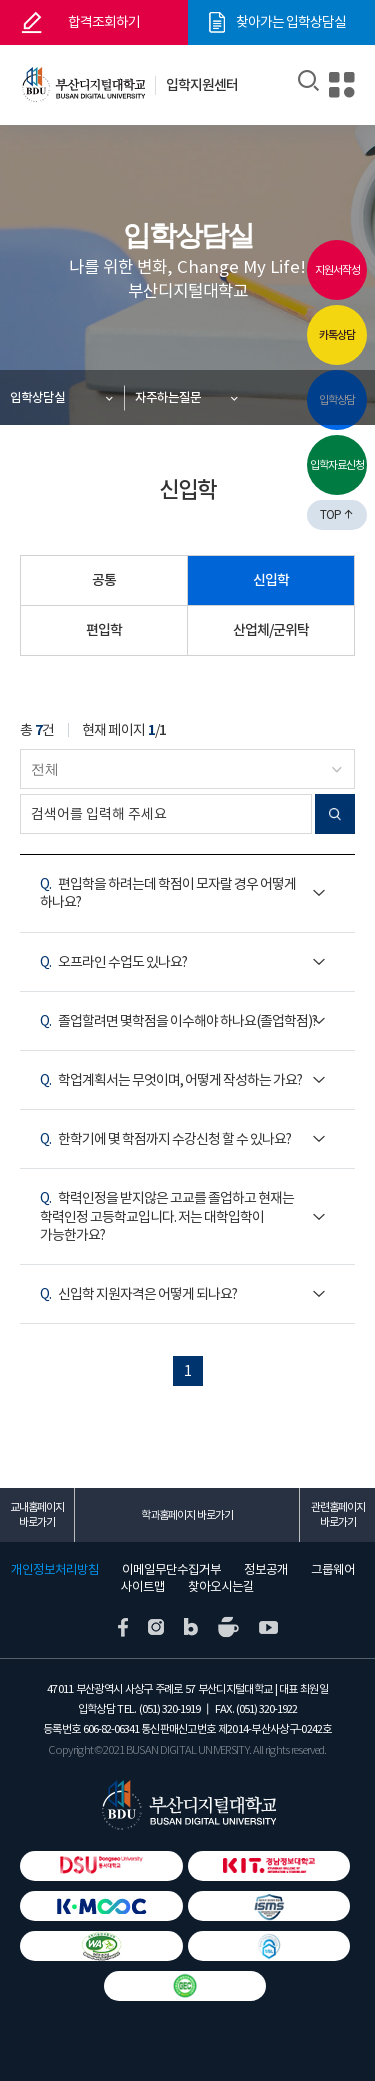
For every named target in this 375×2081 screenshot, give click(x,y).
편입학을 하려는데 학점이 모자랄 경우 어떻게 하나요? (168, 893)
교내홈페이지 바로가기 (37, 1514)
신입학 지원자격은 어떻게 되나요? (138, 1294)
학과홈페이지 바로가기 (187, 1515)
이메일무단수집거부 (171, 1570)
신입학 (271, 580)
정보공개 (266, 1570)
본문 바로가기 (0, 0)
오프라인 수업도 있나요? (113, 962)
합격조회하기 (104, 22)
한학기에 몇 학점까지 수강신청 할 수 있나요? (165, 1139)
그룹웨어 (333, 1570)
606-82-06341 (111, 1729)
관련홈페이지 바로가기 (338, 1514)
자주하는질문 (168, 397)
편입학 (104, 630)
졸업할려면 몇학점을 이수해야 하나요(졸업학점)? (178, 1021)
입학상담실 (37, 397)
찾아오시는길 (221, 1587)
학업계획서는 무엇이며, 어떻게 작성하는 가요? (171, 1080)
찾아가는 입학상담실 (291, 22)
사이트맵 (143, 1587)
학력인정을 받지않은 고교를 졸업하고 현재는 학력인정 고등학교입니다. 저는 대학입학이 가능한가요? (167, 1216)
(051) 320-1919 (169, 1709)
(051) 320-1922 (266, 1709)
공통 (104, 580)
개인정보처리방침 (55, 1570)
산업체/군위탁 (271, 630)
